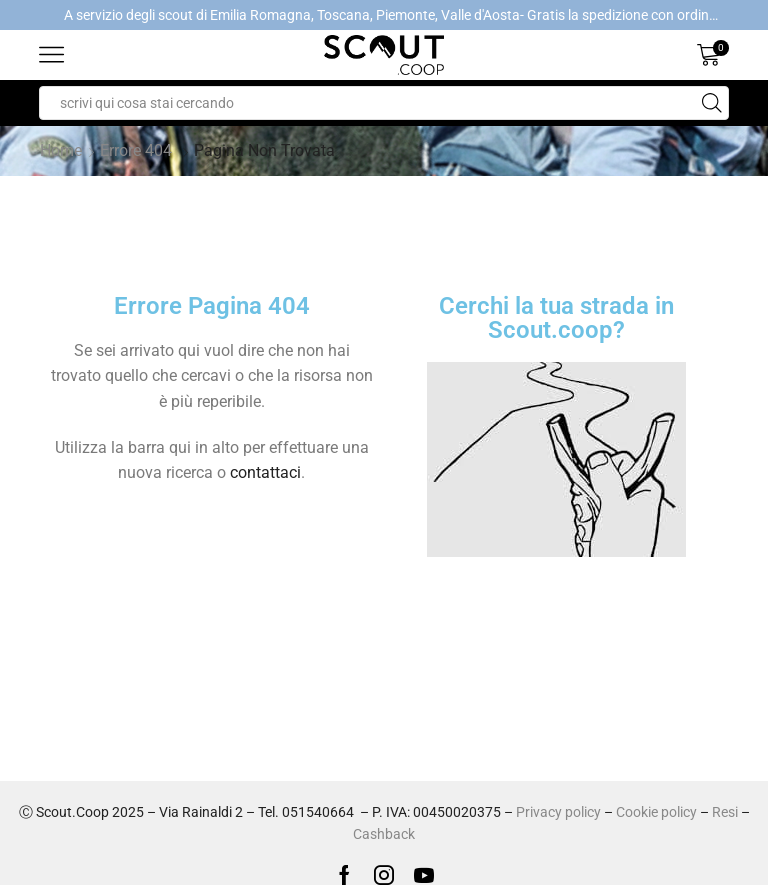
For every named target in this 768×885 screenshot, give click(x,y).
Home (61, 150)
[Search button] (712, 103)
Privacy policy (558, 812)
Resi (725, 812)
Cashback (384, 834)
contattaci (265, 472)
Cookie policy (656, 812)
